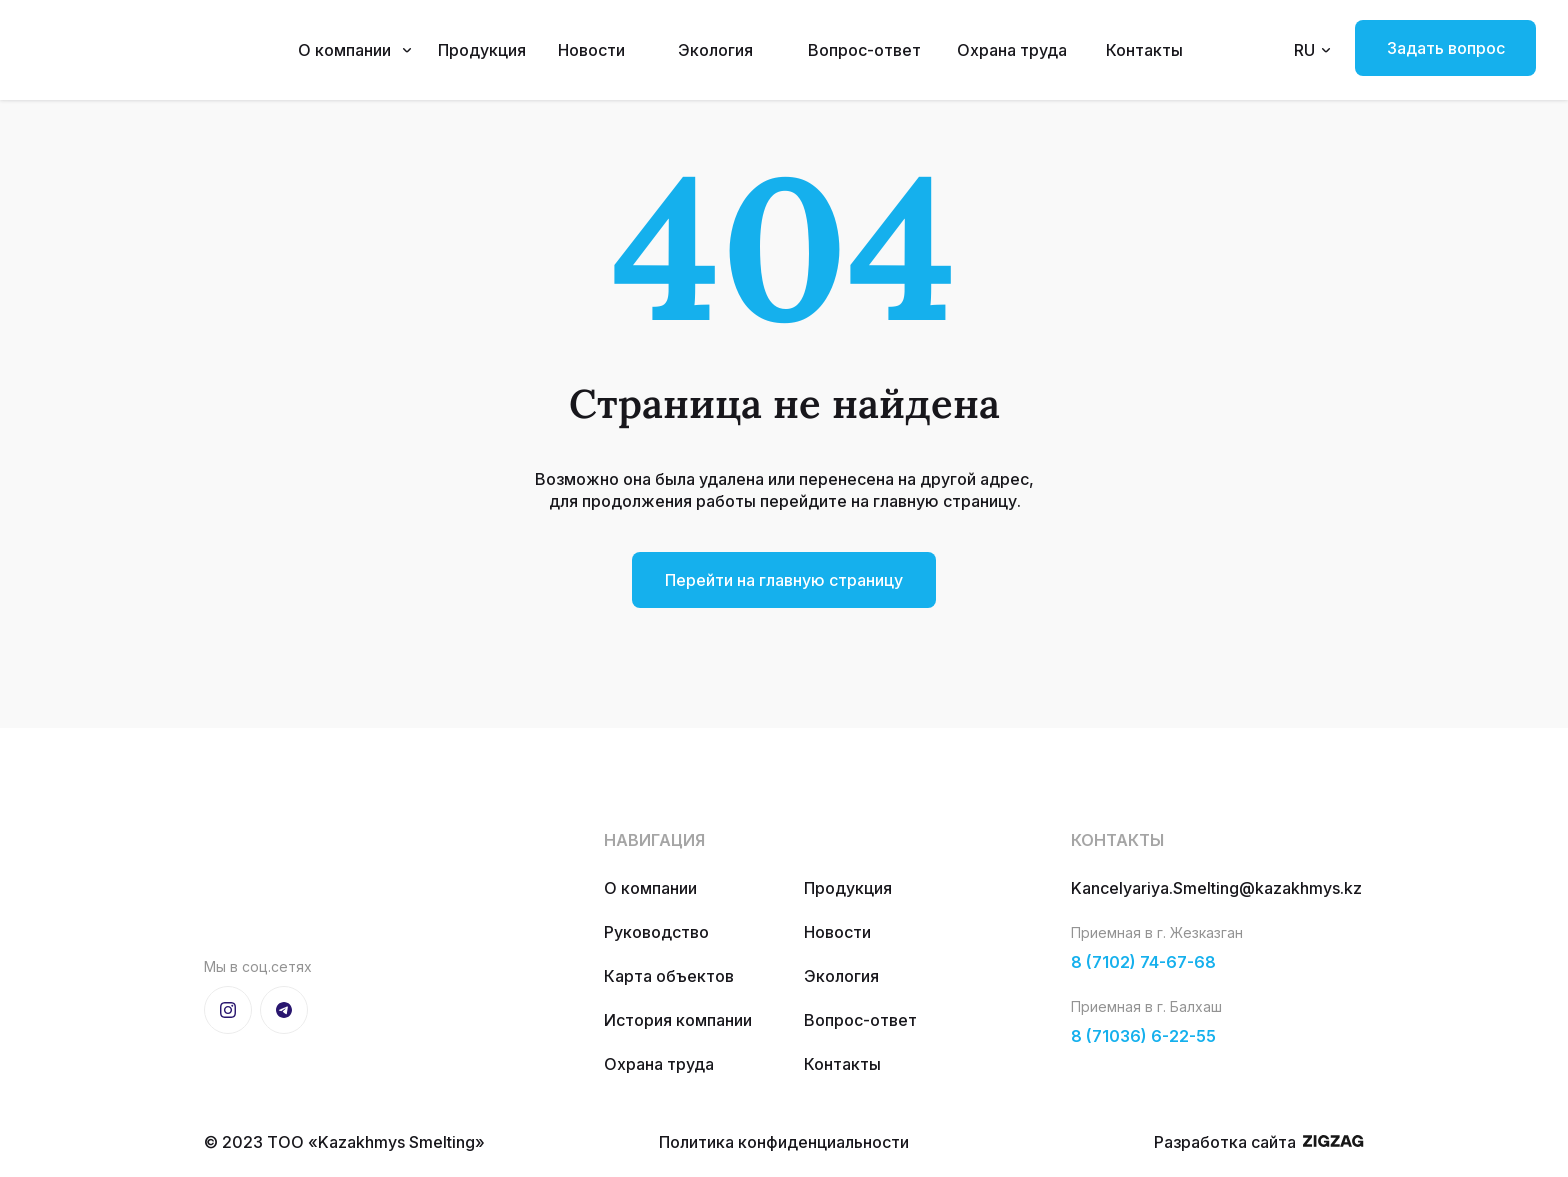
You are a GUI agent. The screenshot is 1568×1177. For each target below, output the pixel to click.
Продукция (482, 50)
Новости (591, 50)
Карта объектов (669, 976)
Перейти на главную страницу (784, 580)
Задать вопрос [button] (1446, 48)
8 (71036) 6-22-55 (1143, 1036)
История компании (678, 1020)
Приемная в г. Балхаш (1146, 1006)
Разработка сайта (1225, 1142)
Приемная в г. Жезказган (1157, 932)
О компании (344, 50)
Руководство (656, 932)
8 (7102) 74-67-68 (1143, 962)
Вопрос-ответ (864, 50)
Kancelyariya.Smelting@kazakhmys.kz (1216, 888)
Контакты (1144, 50)
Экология (715, 50)
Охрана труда (1012, 50)
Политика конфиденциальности (784, 1142)
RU (1304, 50)
